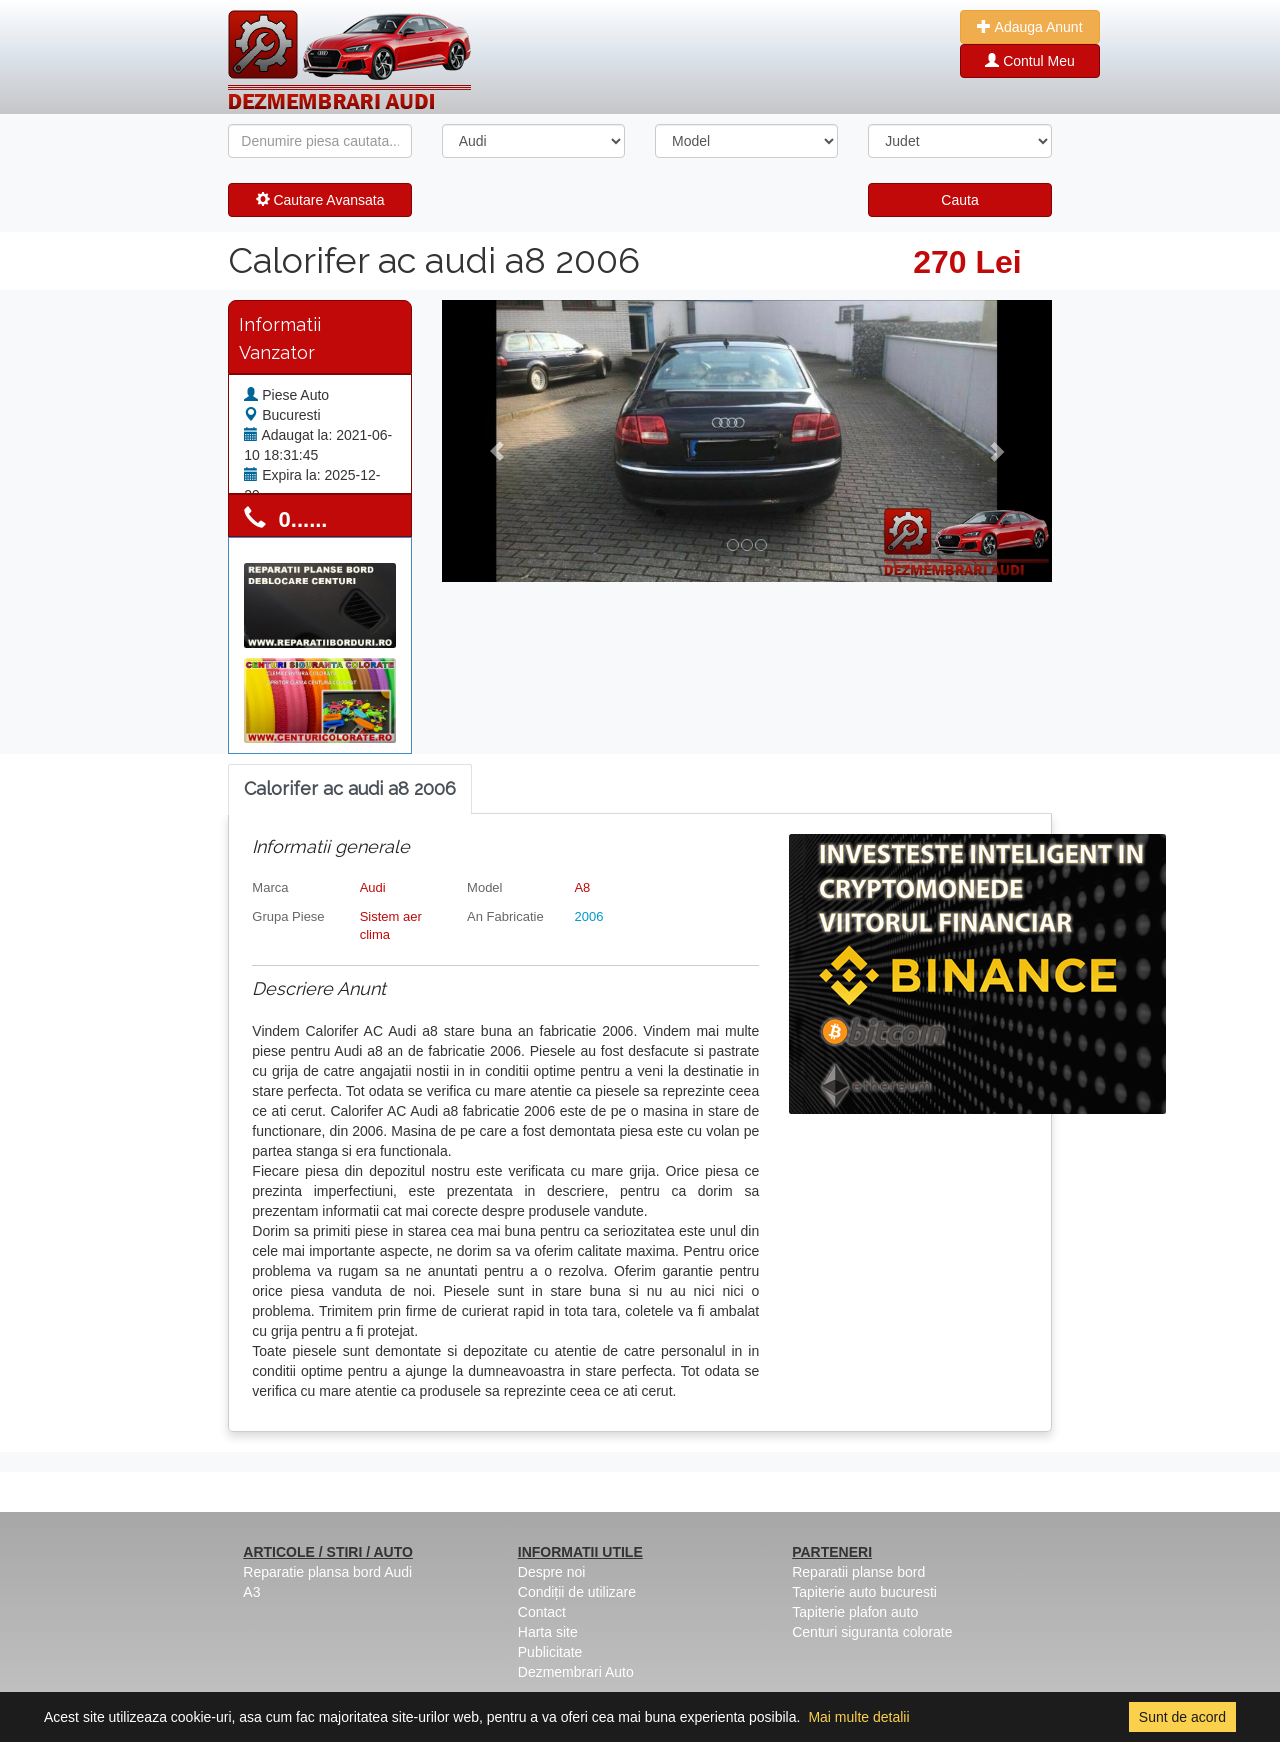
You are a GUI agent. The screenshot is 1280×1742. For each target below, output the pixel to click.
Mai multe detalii (858, 1717)
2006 (588, 916)
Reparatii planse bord (858, 1572)
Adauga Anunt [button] (1029, 27)
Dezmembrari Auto (576, 1672)
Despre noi (552, 1572)
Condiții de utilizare (577, 1592)
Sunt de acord (1182, 1717)
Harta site (548, 1632)
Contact (542, 1612)
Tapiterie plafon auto (855, 1612)
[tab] (350, 789)
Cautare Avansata (320, 200)
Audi (373, 887)
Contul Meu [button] (1029, 61)
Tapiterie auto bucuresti (864, 1592)
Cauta (959, 200)
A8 (582, 887)
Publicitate (550, 1652)
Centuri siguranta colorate (872, 1632)
